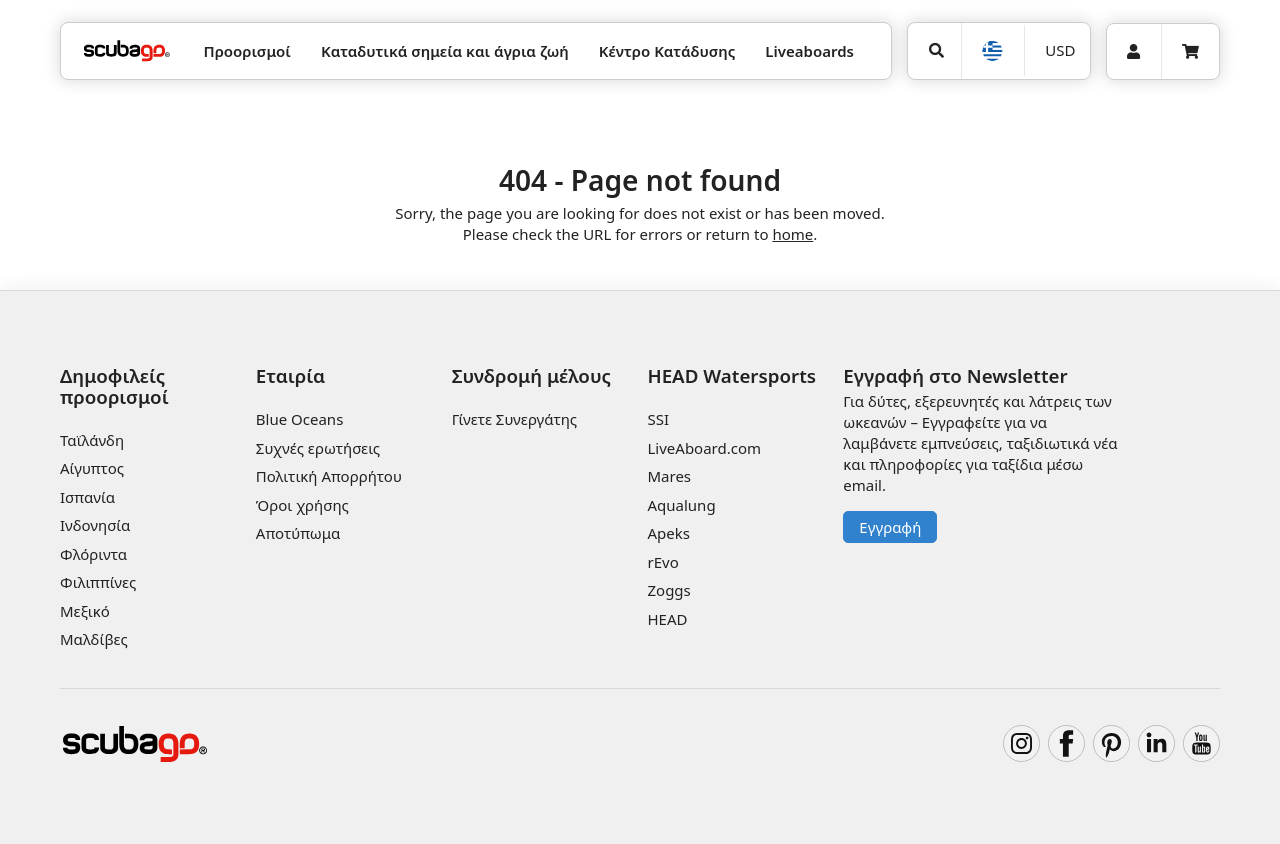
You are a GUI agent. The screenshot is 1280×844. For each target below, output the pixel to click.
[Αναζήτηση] (934, 51)
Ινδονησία (95, 525)
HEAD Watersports (731, 375)
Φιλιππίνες (98, 582)
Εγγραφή (890, 527)
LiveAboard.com (704, 448)
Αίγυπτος (92, 468)
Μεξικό (85, 611)
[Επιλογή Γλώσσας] (992, 51)
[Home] (127, 51)
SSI (658, 419)
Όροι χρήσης (302, 505)
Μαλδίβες (94, 639)
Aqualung (681, 505)
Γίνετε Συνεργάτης (515, 419)
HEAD (667, 619)
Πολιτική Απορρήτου (329, 476)
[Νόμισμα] (1057, 50)
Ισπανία (87, 497)
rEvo (662, 562)
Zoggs (668, 590)
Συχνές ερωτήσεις (318, 448)
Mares (669, 476)
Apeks (668, 533)
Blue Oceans (300, 419)
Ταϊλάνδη (92, 440)
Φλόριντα (93, 554)
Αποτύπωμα (298, 533)
